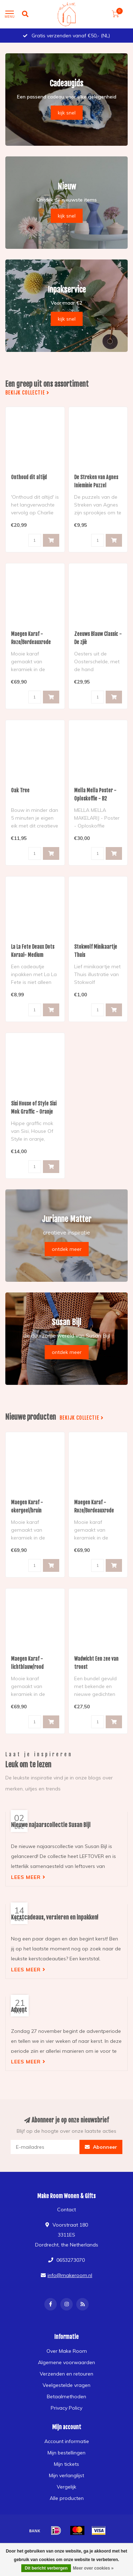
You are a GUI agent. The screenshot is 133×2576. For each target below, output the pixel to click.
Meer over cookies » (93, 2568)
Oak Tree (20, 790)
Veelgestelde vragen (66, 2385)
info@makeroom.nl (70, 2275)
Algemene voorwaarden (66, 2362)
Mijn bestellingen (66, 2452)
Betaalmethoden (66, 2396)
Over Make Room (66, 2351)
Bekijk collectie (27, 392)
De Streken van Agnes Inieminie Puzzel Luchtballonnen (96, 485)
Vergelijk (66, 2487)
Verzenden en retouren (66, 2374)
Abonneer (101, 2147)
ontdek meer (67, 1249)
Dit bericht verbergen (46, 2568)
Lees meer (28, 1877)
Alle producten (67, 2498)
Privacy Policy (66, 2408)
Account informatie (66, 2441)
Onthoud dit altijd (29, 477)
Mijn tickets (66, 2464)
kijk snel (67, 112)
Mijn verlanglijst (66, 2475)
